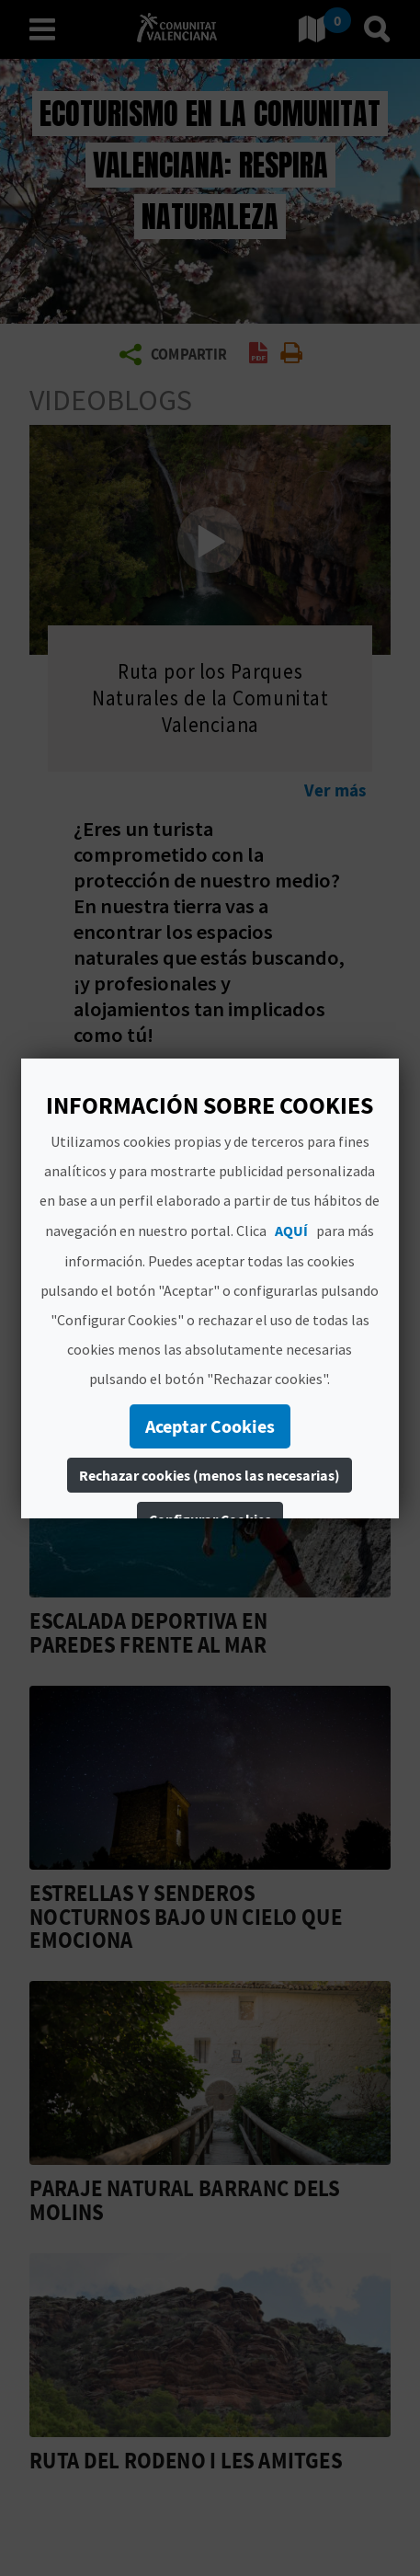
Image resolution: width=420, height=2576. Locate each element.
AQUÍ (291, 1230)
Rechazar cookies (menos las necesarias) (209, 1475)
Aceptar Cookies (210, 1425)
